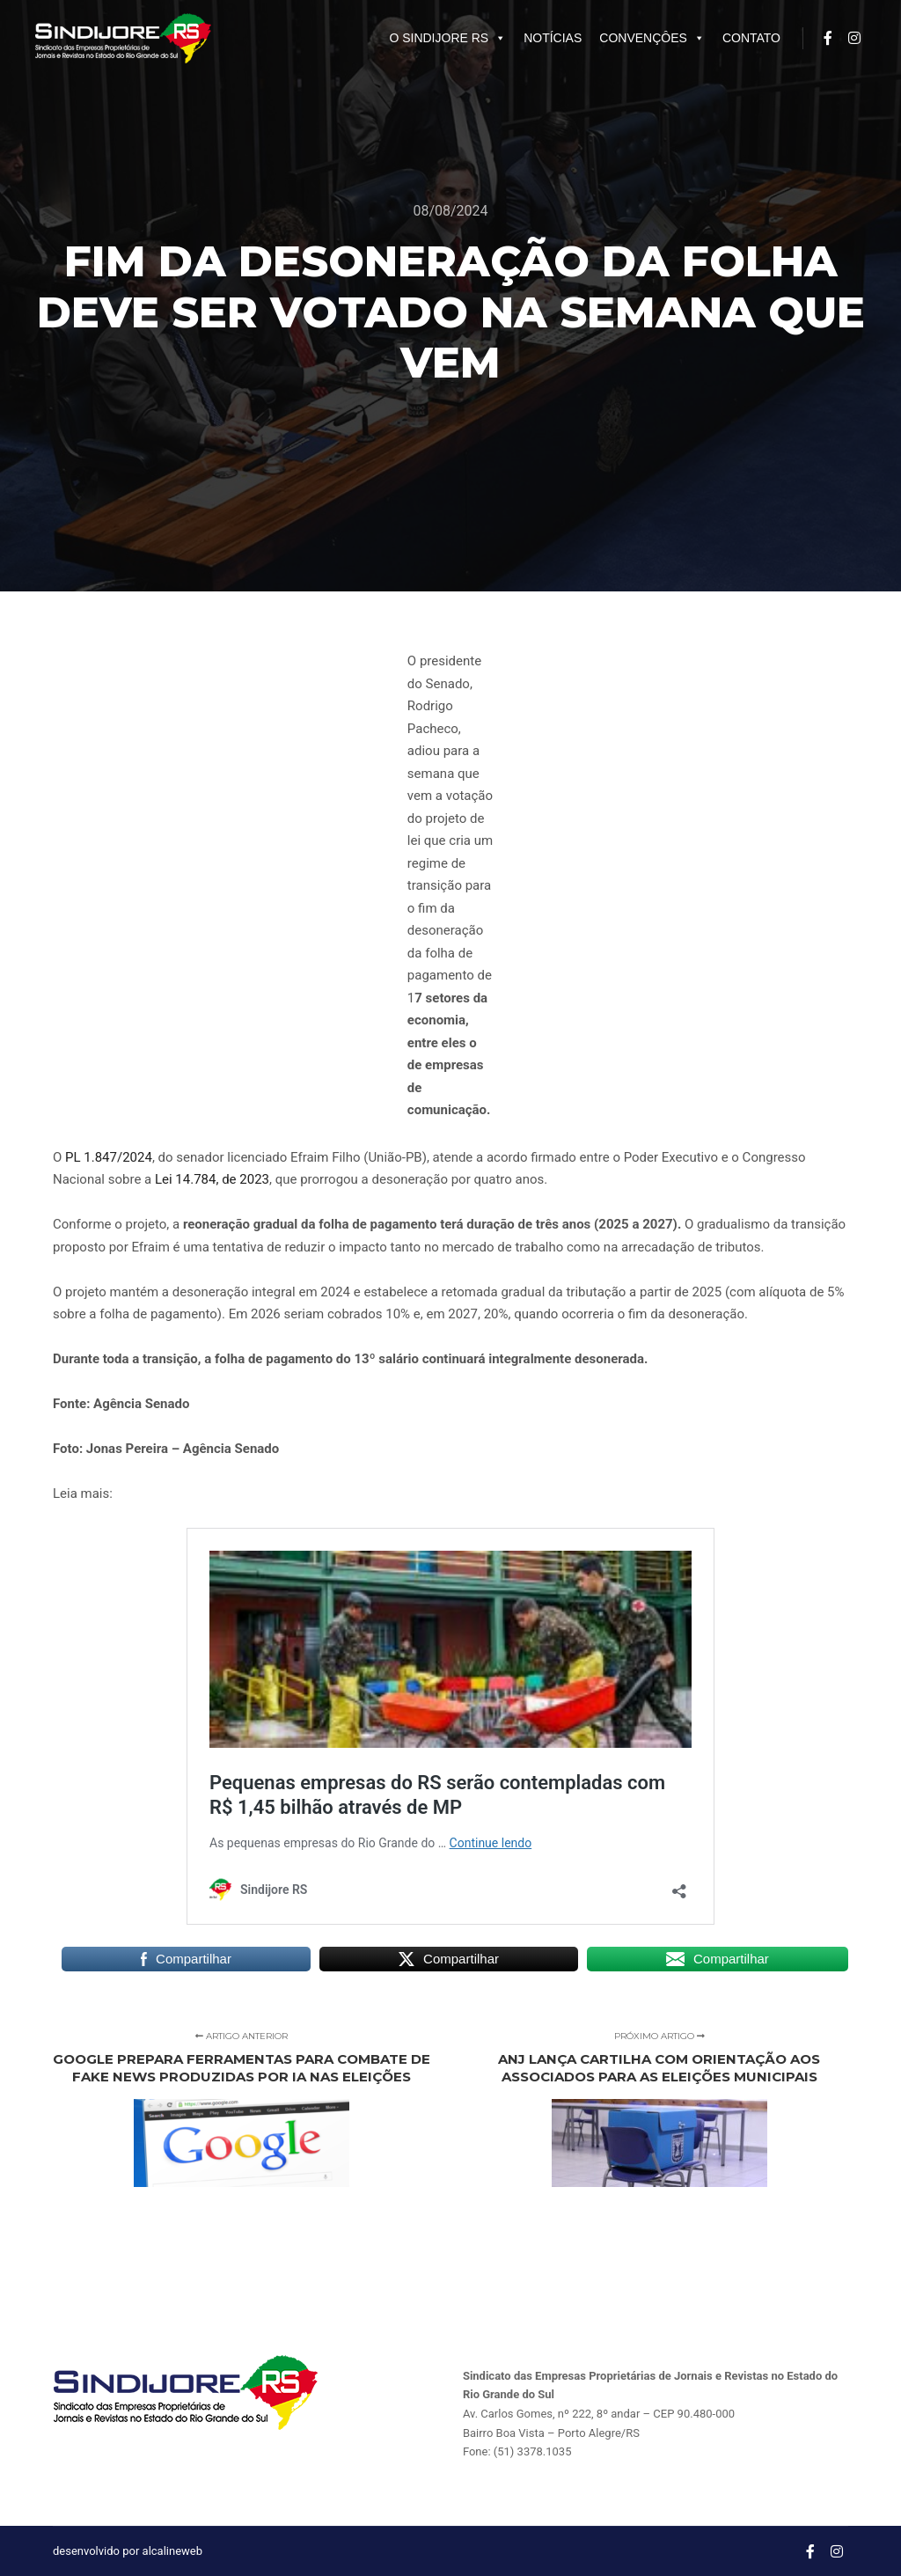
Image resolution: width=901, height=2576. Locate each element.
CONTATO (751, 38)
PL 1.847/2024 (108, 1157)
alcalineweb (172, 2551)
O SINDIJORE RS (447, 38)
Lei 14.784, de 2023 (212, 1179)
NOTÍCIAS (553, 38)
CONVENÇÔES (652, 38)
